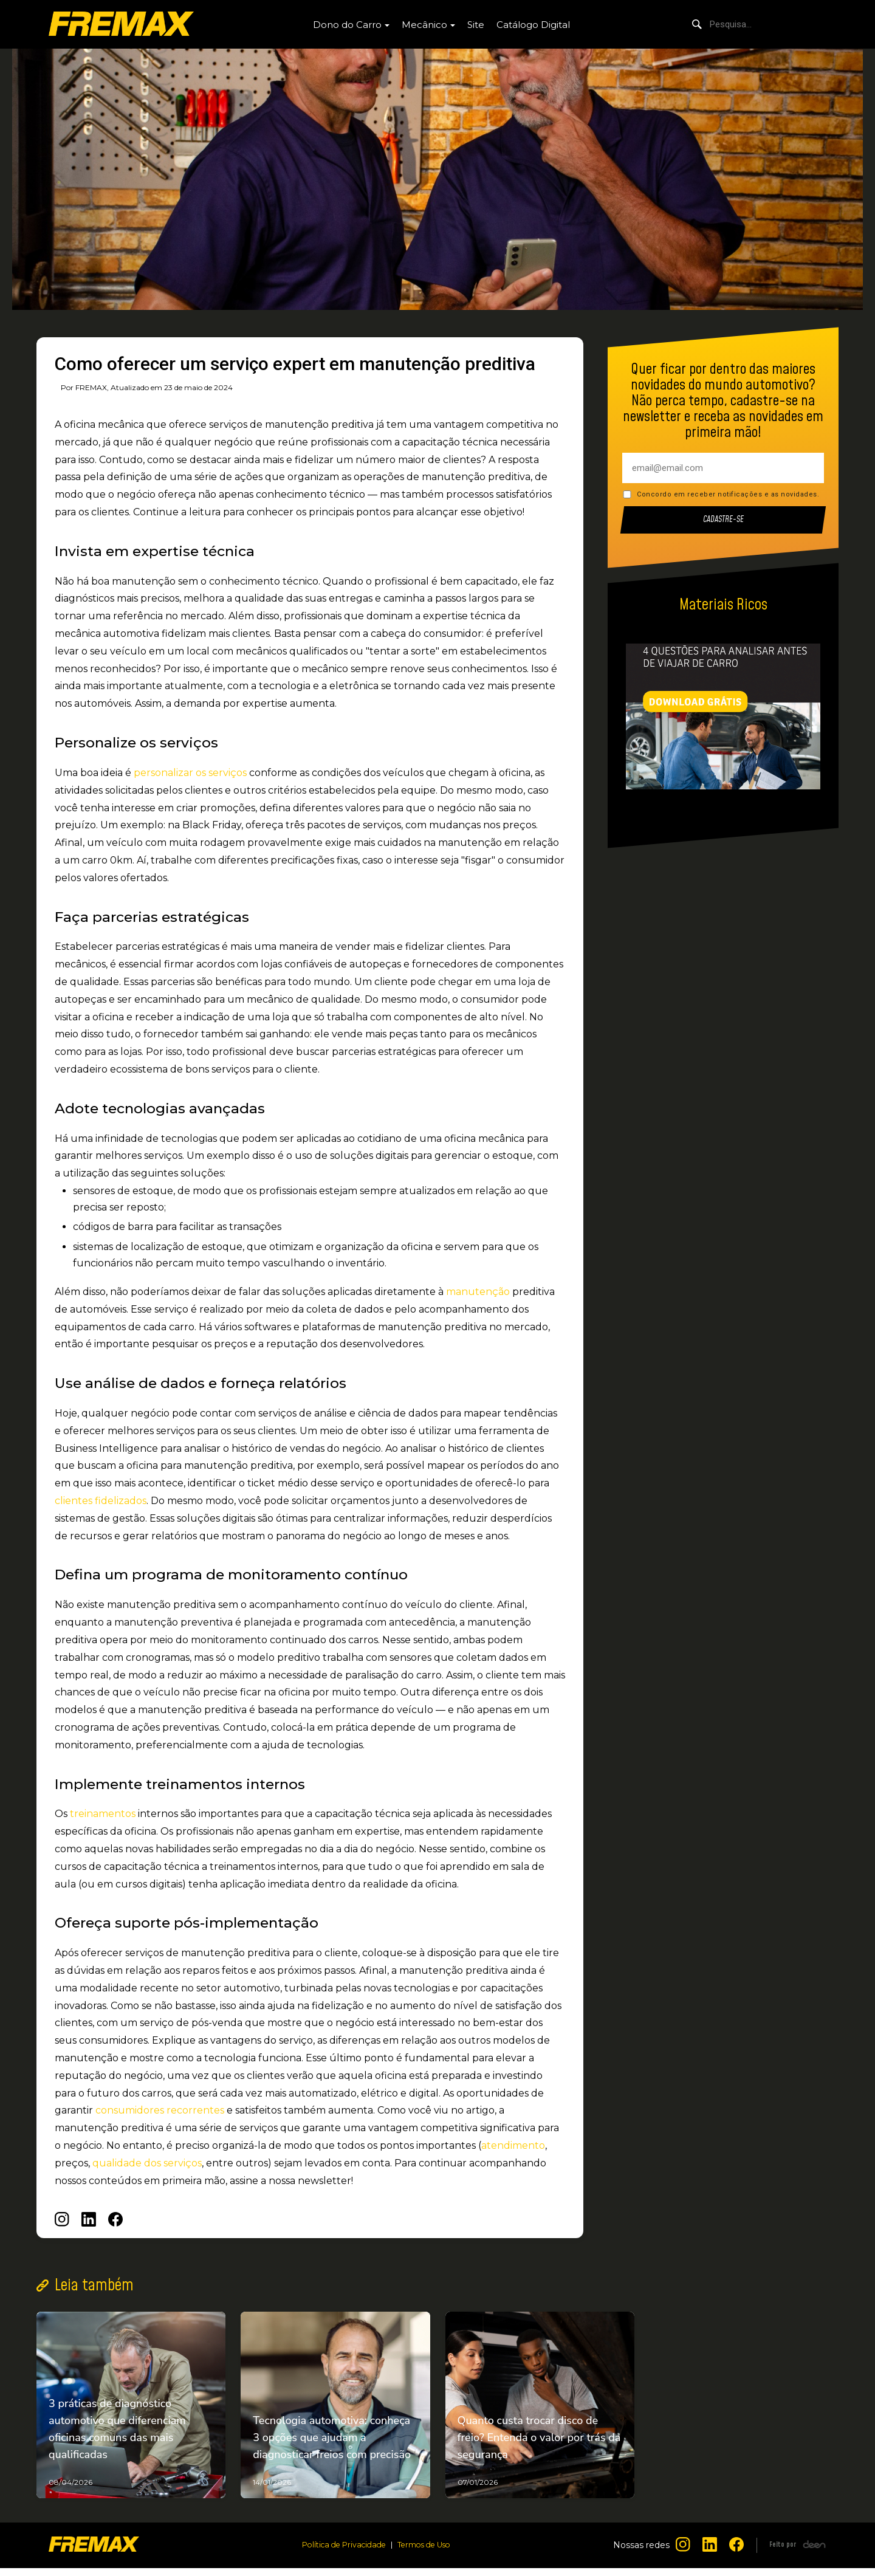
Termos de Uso (427, 2553)
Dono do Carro (347, 24)
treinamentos (103, 1813)
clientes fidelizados (100, 1500)
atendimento (513, 2145)
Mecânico (424, 24)
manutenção (478, 1291)
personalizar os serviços (190, 772)
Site (475, 24)
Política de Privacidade (340, 2553)
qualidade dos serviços (147, 2163)
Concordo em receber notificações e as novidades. (728, 494)
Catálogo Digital (533, 24)
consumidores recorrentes (159, 2110)
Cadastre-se (723, 520)
